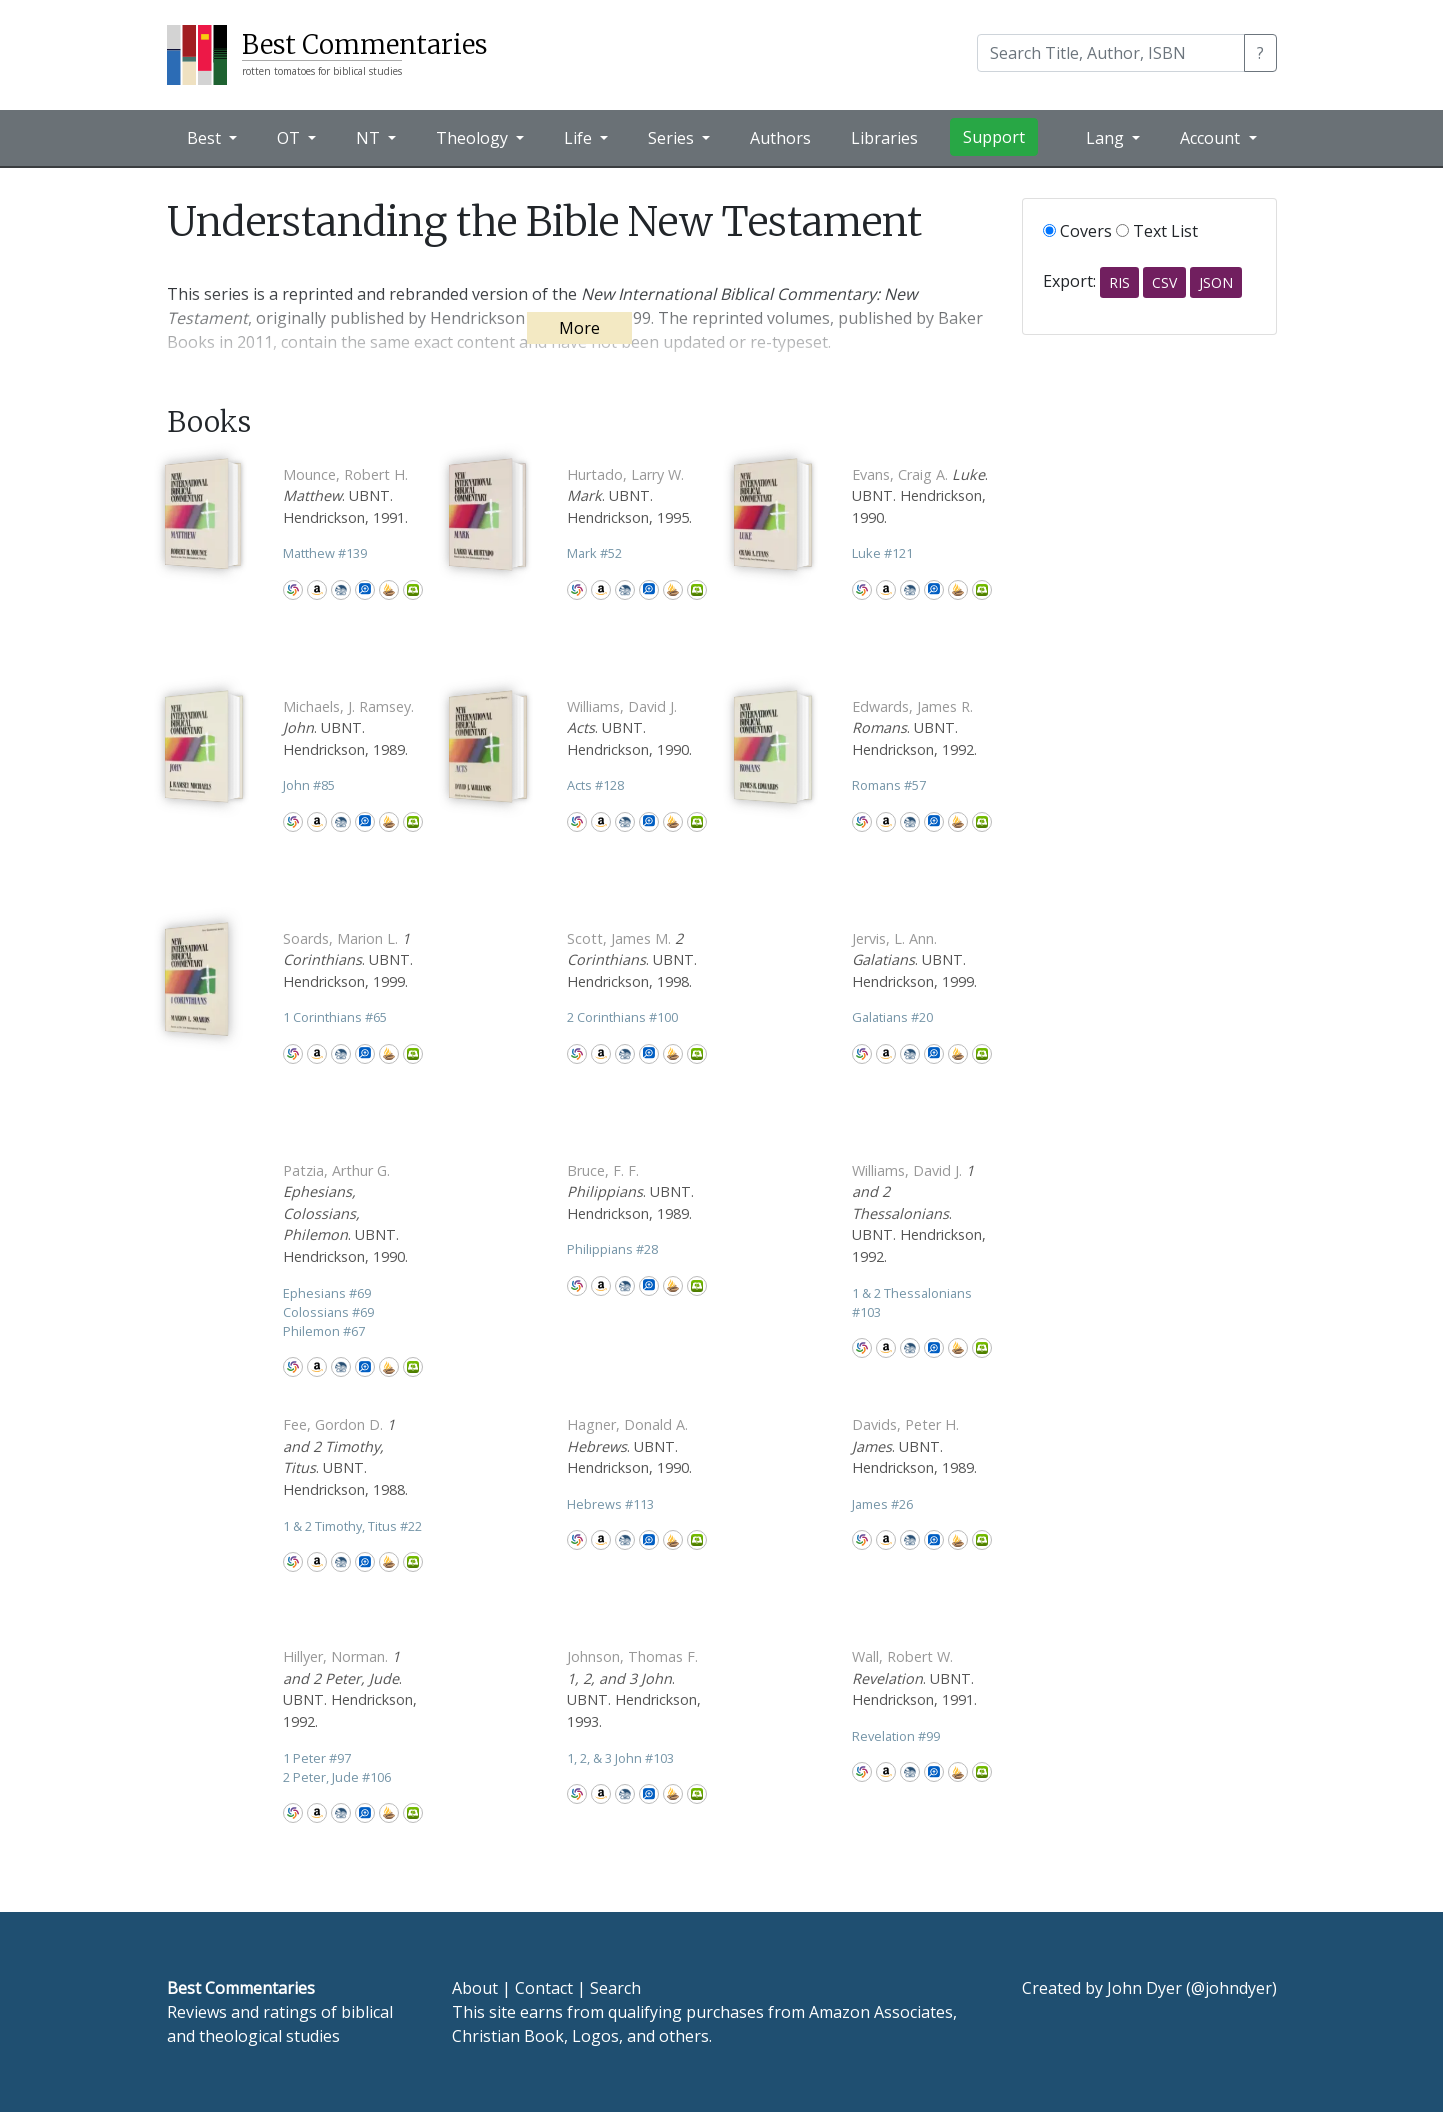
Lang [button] (1107, 138)
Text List (1157, 231)
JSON (1216, 282)
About (475, 1988)
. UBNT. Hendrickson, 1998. (632, 960)
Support (994, 137)
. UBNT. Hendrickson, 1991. (345, 496)
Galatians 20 (892, 1017)
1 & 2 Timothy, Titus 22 (352, 1526)
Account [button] (1212, 138)
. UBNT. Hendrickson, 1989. (348, 728)
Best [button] (206, 138)
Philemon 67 (324, 1331)
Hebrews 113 (610, 1504)
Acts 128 (595, 785)
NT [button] (370, 138)
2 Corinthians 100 (622, 1017)
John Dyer (1144, 1988)
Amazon (317, 590)
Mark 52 (594, 553)
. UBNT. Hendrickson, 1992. (914, 728)
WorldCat (293, 590)
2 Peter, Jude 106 (337, 1777)
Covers (1077, 231)
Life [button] (580, 138)
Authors (780, 138)
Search (615, 1988)
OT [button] (290, 138)
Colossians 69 (328, 1312)
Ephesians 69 (327, 1293)
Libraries (884, 138)
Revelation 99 (896, 1736)
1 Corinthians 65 (335, 1017)
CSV (1164, 282)
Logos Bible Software (365, 590)
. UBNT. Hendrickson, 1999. (348, 960)
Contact (544, 1988)
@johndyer (1231, 1988)
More (579, 328)
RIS (1119, 282)
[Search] (1111, 53)
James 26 (882, 1504)
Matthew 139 (325, 553)
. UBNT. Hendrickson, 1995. (629, 496)
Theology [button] (474, 138)
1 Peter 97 (317, 1758)
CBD (341, 590)
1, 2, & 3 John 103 (620, 1758)
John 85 (309, 785)
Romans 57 (889, 785)
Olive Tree (413, 590)
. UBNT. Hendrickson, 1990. (920, 496)
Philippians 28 (612, 1249)
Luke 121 (882, 553)
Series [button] (673, 138)
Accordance (389, 590)
